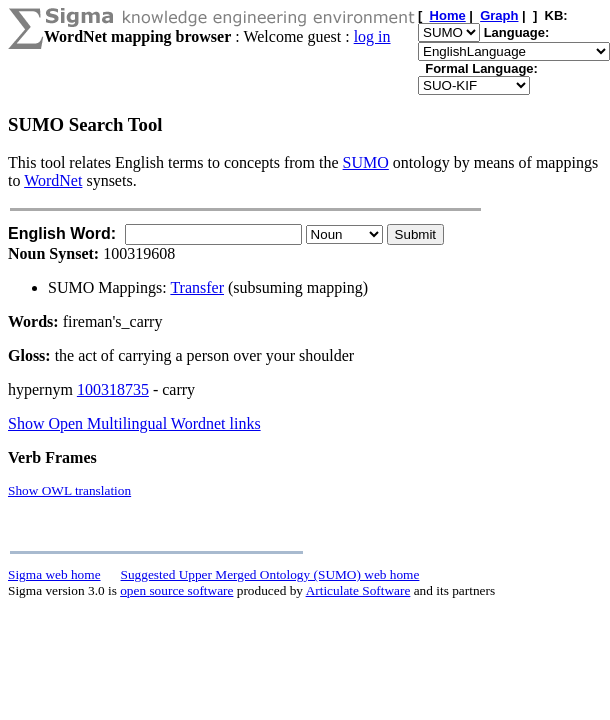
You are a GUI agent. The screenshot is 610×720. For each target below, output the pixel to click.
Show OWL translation (69, 490)
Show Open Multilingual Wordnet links (134, 423)
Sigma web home (54, 574)
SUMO (366, 162)
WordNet (53, 180)
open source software (176, 590)
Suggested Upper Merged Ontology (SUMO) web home (270, 574)
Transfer (197, 287)
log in (372, 36)
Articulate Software (358, 590)
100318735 (113, 389)
